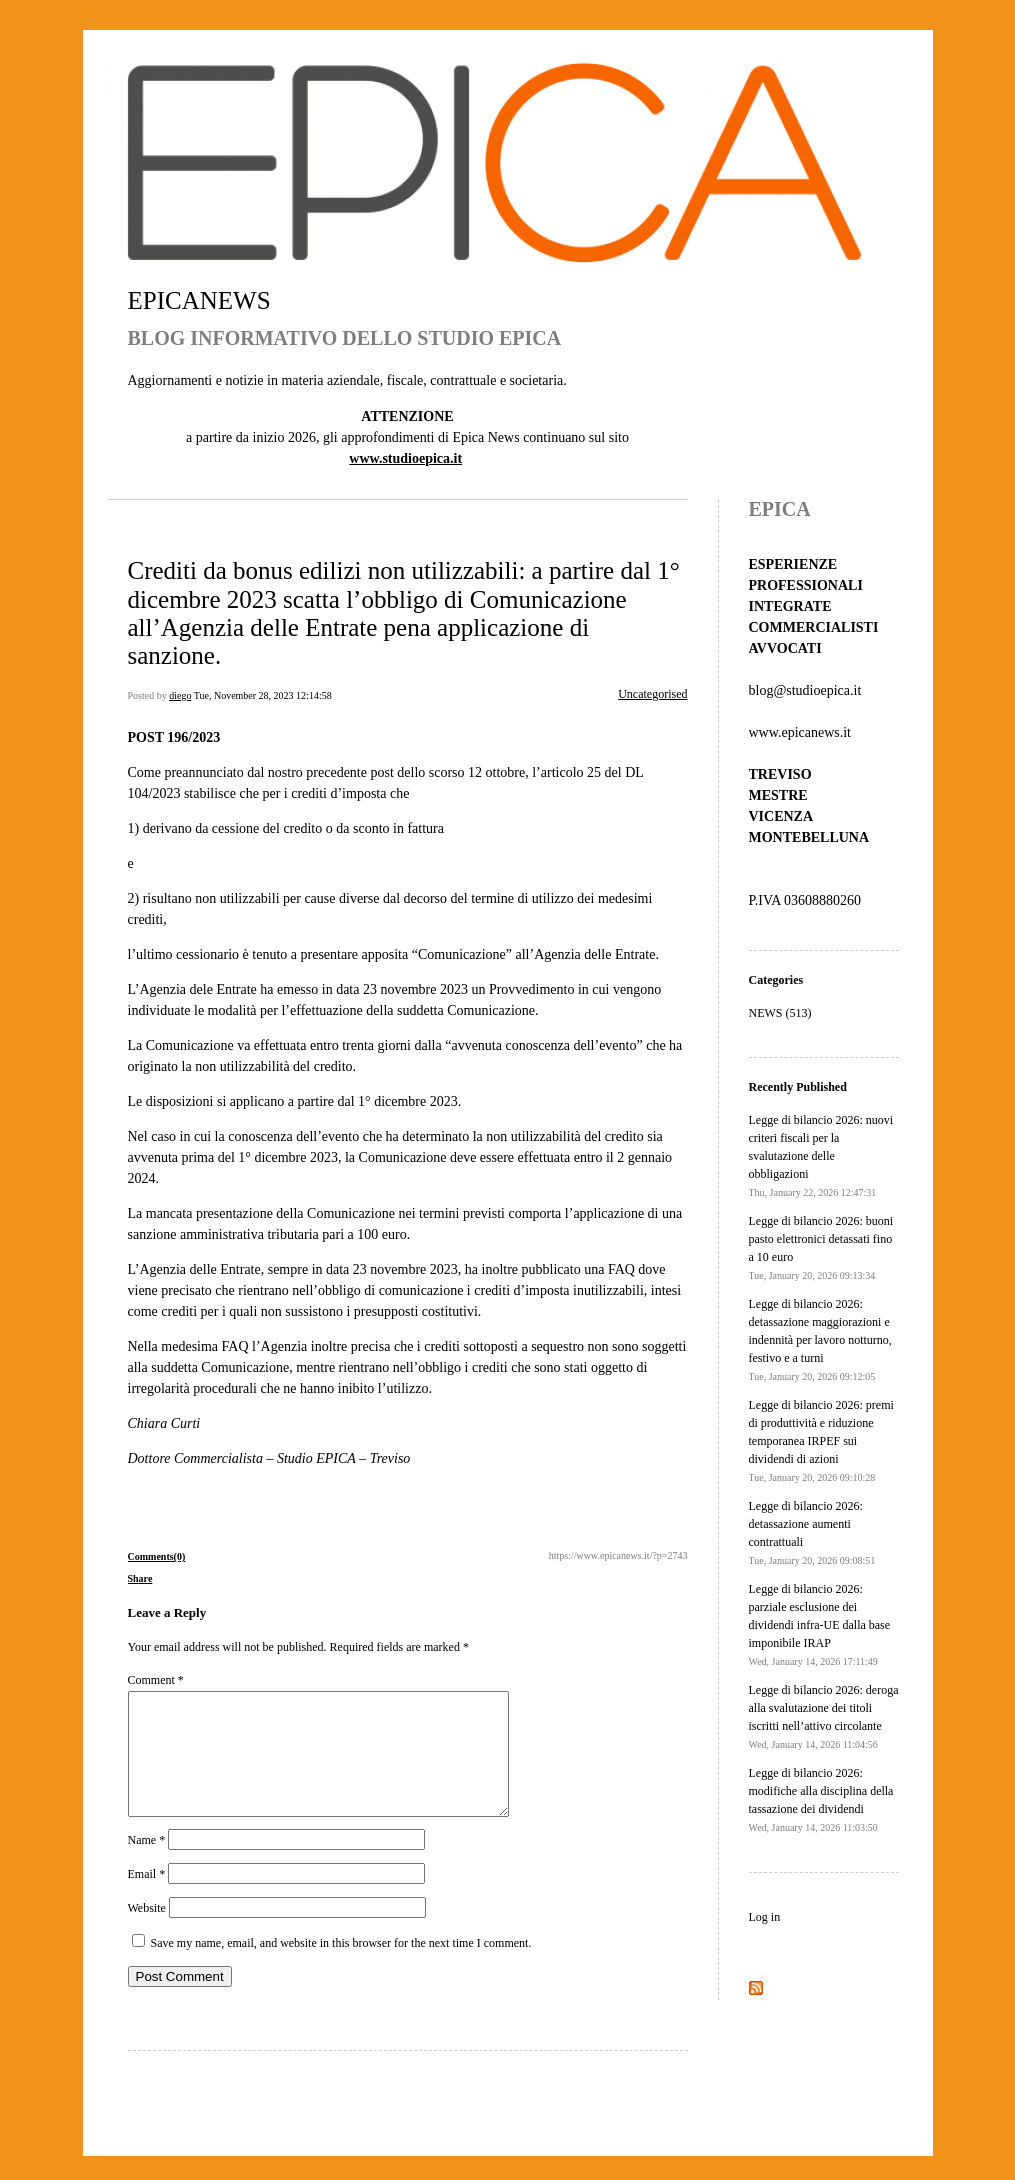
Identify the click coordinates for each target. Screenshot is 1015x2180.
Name (147, 1864)
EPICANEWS (199, 300)
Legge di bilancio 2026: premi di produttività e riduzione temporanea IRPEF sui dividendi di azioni (821, 1440)
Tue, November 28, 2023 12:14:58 (263, 695)
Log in (765, 1917)
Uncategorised (652, 694)
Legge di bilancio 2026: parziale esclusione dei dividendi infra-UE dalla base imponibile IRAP (820, 1624)
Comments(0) (157, 1556)
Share (140, 1578)
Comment (156, 1680)
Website (147, 1932)
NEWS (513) (780, 1013)
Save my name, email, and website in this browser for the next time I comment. (341, 1967)
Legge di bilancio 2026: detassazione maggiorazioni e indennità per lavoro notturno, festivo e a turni (820, 1339)
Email (147, 1898)
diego (180, 695)
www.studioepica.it (405, 458)
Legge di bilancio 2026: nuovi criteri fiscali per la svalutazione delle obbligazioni (821, 1155)
